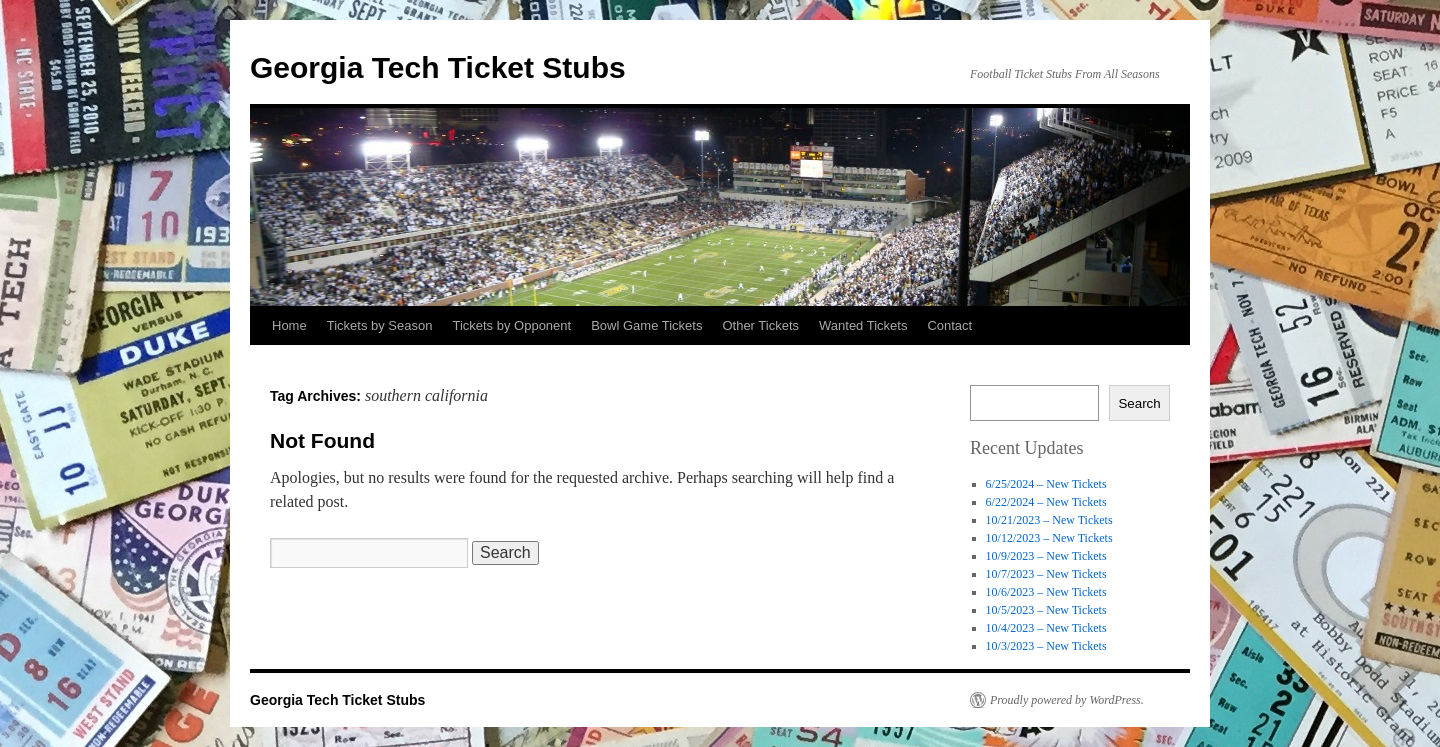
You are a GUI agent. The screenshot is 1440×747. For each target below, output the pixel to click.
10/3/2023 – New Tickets (1046, 646)
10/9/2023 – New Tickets (1046, 556)
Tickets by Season (380, 325)
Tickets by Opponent (511, 325)
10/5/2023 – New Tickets (1046, 610)
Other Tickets (760, 325)
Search (1139, 403)
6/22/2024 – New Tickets (1046, 502)
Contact (949, 325)
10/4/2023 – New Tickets (1046, 628)
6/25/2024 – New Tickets (1046, 484)
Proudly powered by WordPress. (1067, 700)
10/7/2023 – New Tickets (1046, 574)
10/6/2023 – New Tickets (1046, 592)
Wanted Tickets (863, 325)
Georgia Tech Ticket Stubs (438, 67)
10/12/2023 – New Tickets (1049, 538)
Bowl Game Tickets (646, 325)
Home (289, 325)
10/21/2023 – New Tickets (1049, 520)
